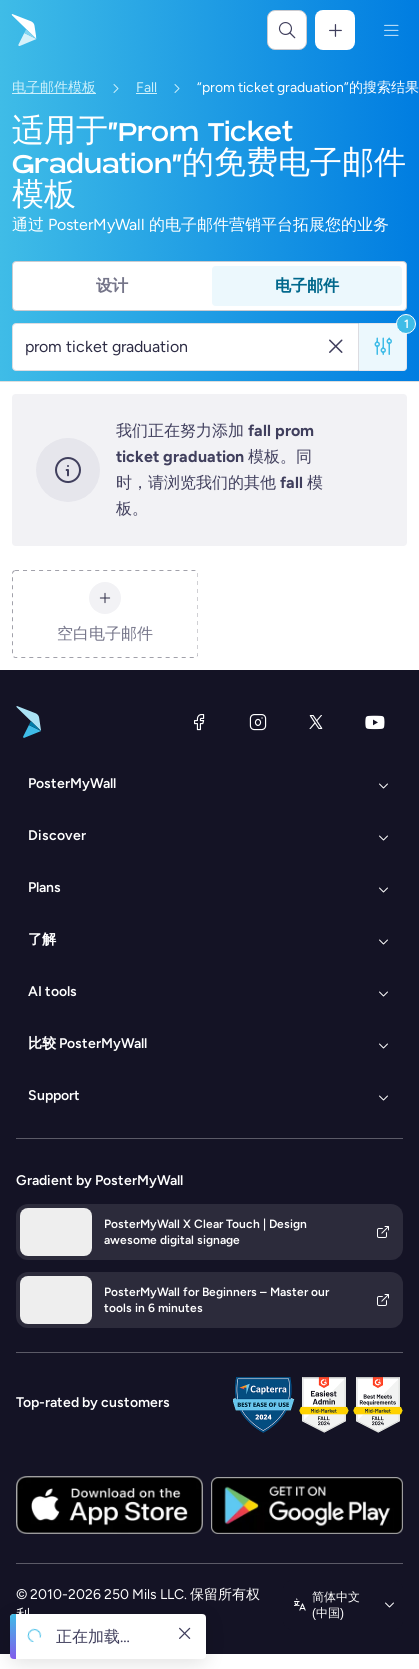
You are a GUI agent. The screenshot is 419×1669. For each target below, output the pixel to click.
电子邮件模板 (54, 87)
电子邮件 (307, 285)
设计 (112, 285)
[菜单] (391, 30)
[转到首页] (22, 30)
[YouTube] (375, 722)
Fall (146, 87)
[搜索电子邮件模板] (174, 347)
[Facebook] (199, 722)
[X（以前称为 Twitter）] (316, 722)
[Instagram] (258, 722)
